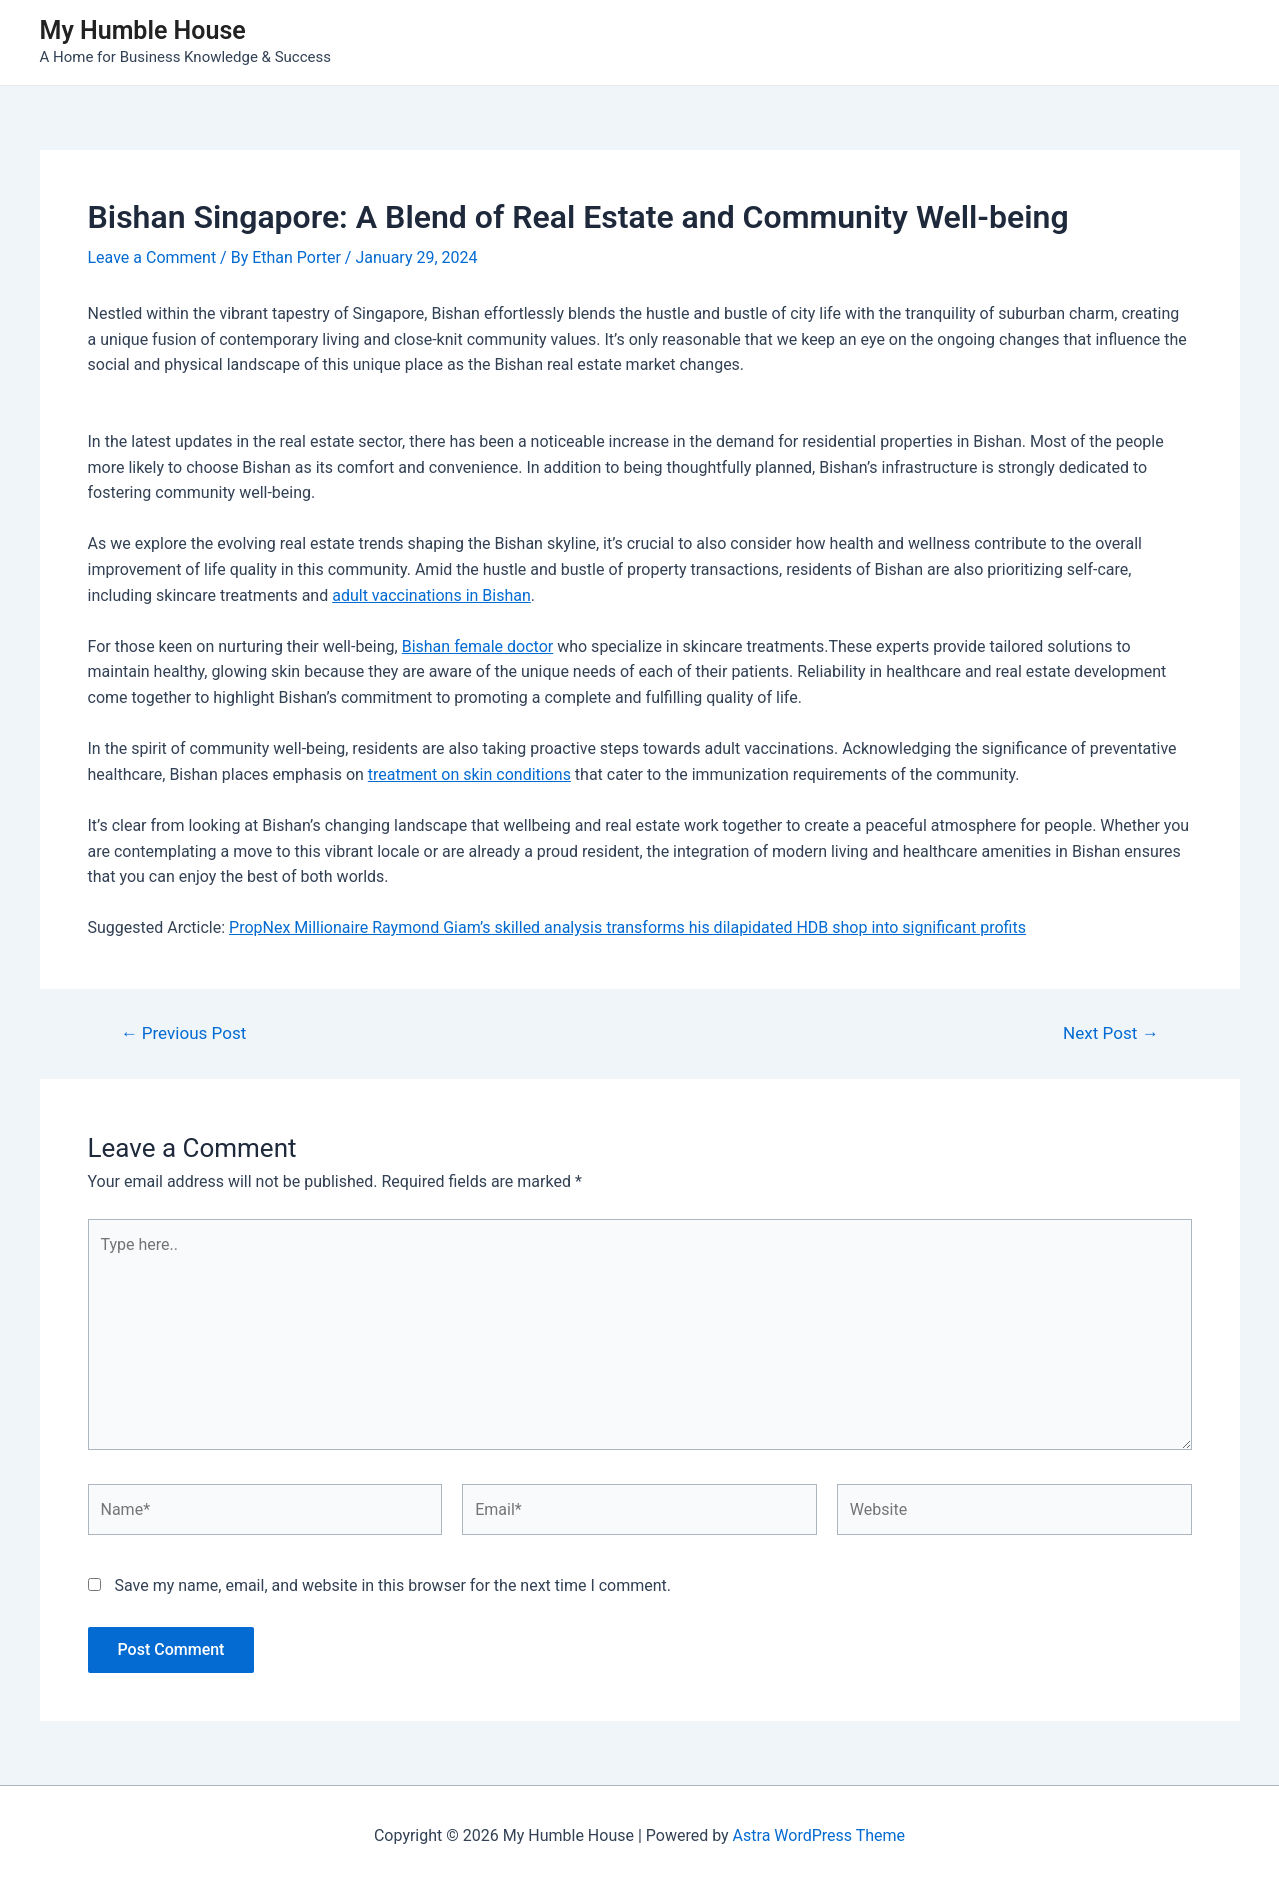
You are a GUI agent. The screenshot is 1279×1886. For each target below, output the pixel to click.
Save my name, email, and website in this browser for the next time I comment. (392, 1585)
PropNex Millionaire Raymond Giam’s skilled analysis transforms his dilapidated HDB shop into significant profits (627, 927)
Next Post (1110, 1033)
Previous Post (183, 1033)
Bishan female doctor (478, 646)
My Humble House (143, 30)
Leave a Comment (152, 257)
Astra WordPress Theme (819, 1835)
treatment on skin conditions (469, 774)
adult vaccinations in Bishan (431, 595)
